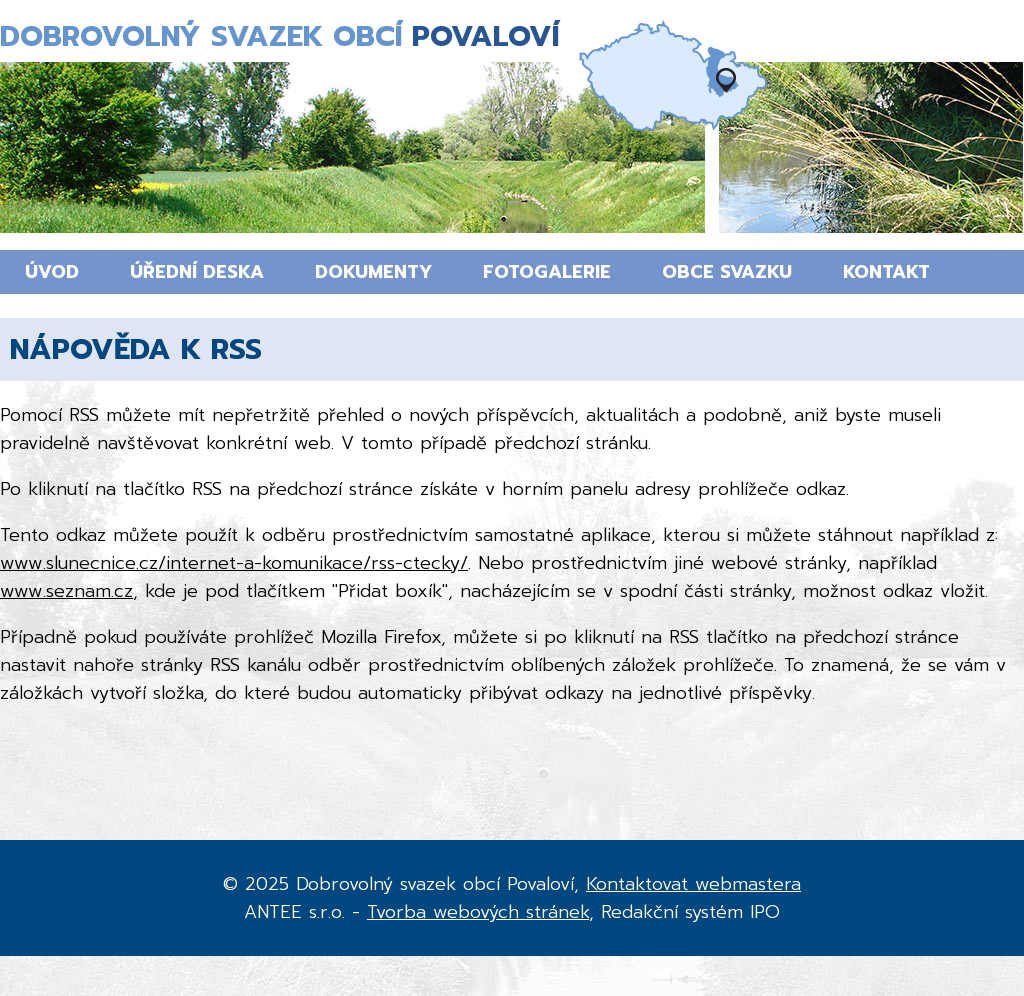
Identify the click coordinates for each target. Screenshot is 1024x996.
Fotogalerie (547, 272)
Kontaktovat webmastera (693, 884)
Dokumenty (373, 272)
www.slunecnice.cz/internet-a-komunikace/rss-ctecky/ (234, 563)
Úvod (52, 272)
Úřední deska (197, 272)
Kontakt (886, 272)
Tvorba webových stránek (478, 912)
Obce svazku (727, 272)
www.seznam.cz (66, 591)
